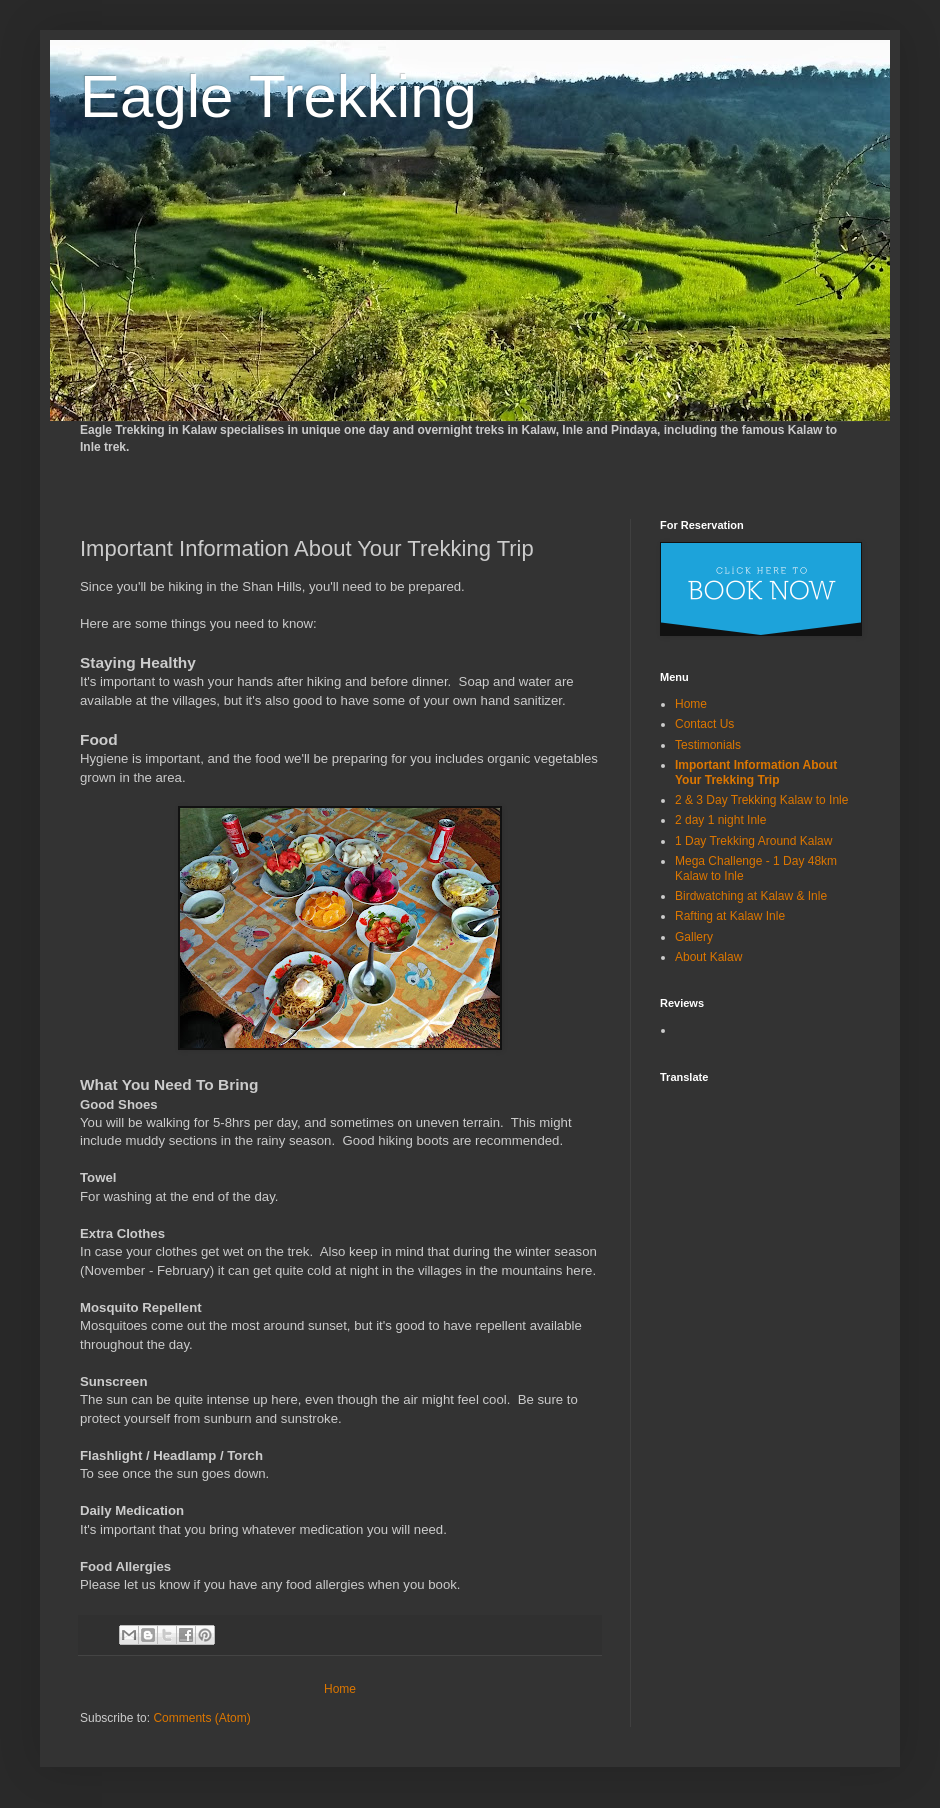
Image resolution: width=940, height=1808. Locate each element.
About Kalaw (708, 957)
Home (340, 1689)
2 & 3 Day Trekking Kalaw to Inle (761, 800)
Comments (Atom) (201, 1718)
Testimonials (708, 745)
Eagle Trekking (278, 96)
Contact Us (704, 724)
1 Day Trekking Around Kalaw (753, 841)
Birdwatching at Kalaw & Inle (751, 896)
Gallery (694, 937)
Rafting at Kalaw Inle (730, 916)
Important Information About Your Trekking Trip (756, 772)
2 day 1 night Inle (720, 820)
